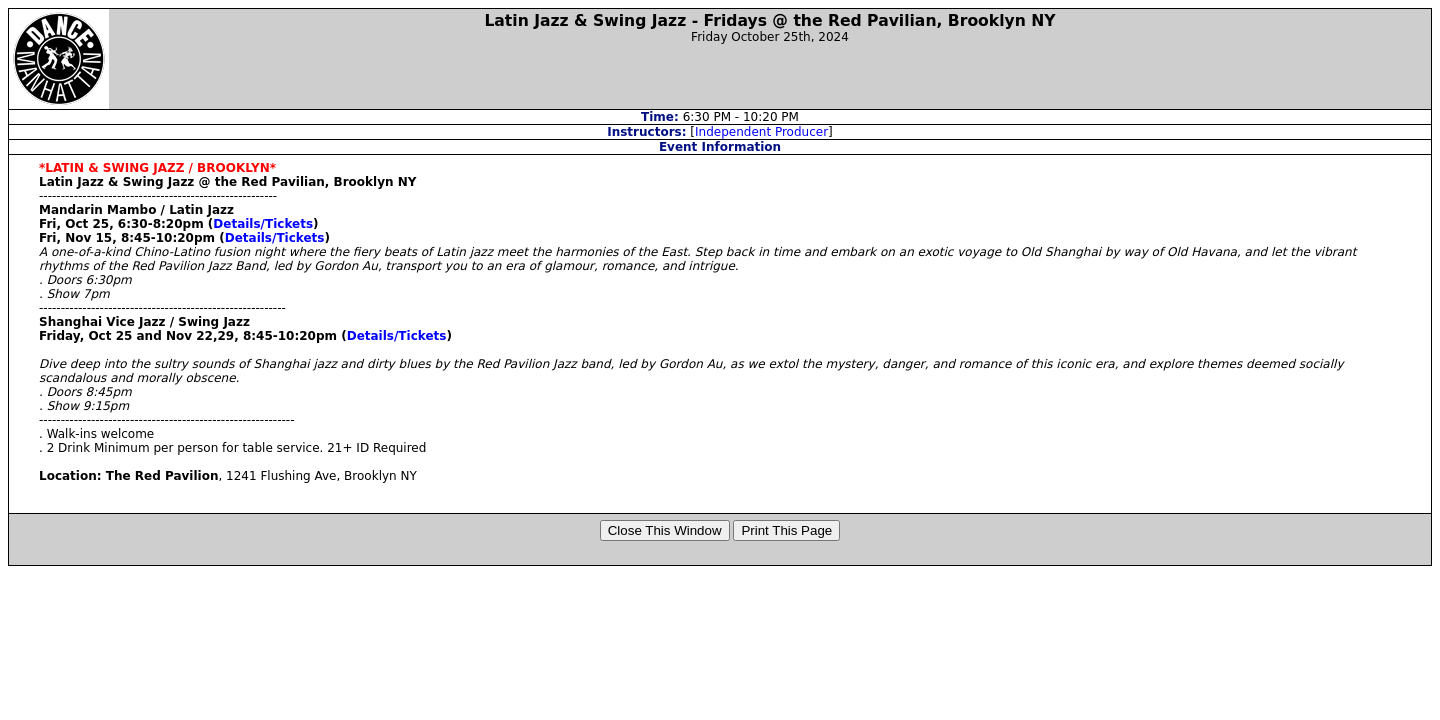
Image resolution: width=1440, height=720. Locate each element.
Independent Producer (761, 132)
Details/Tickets (263, 224)
